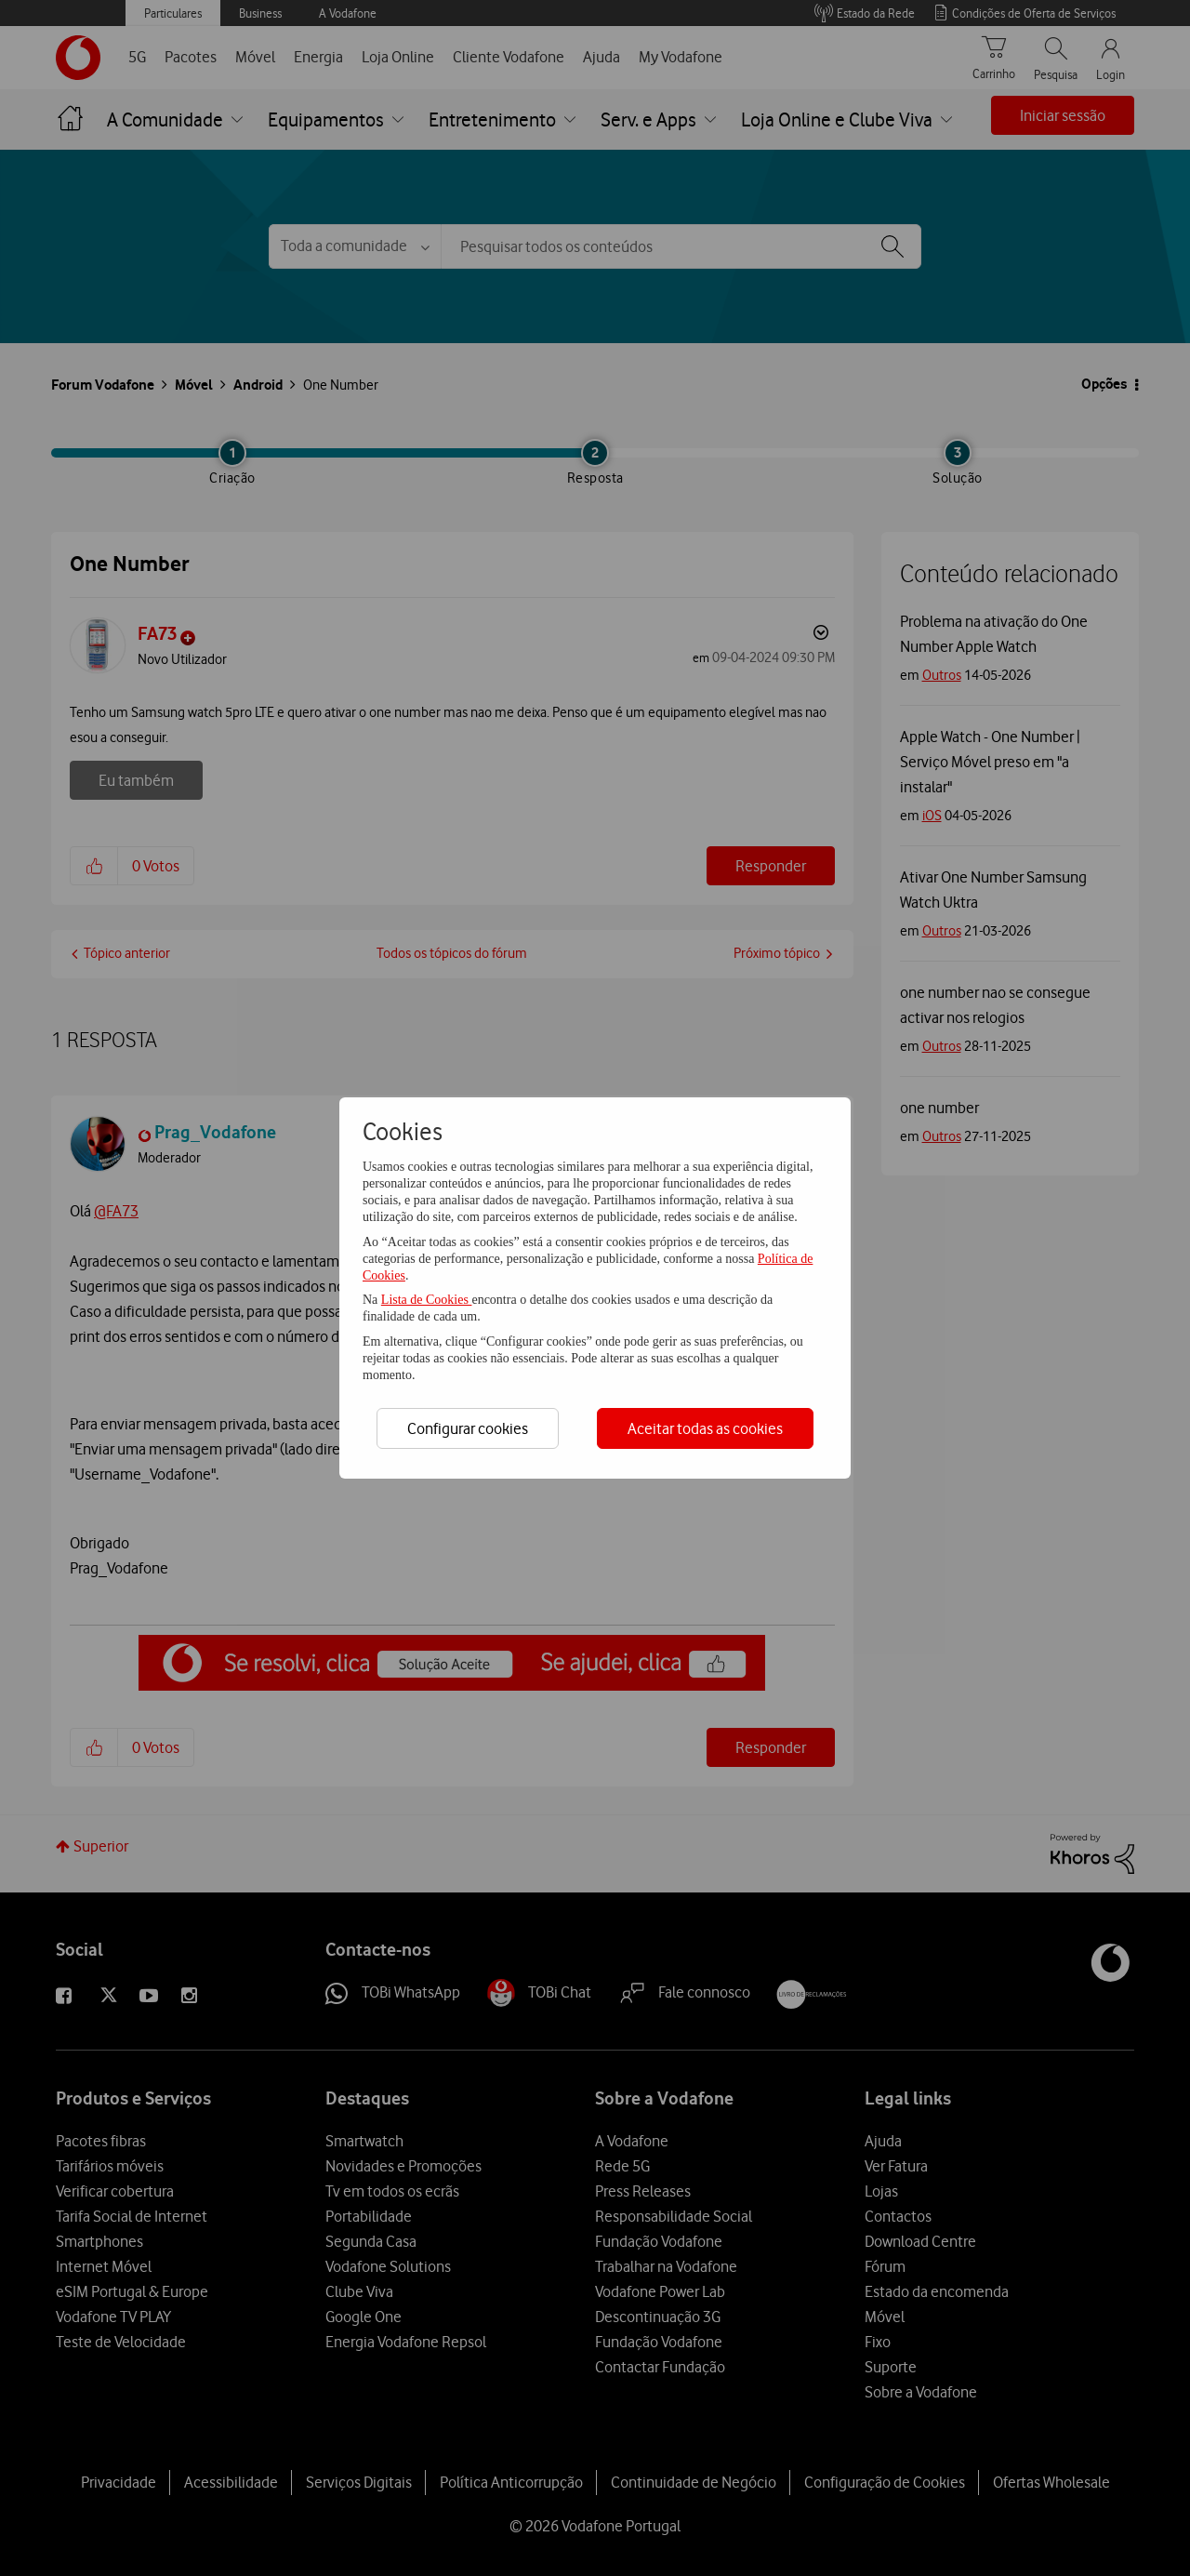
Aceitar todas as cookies (705, 1428)
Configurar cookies (467, 1428)
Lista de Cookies (426, 1300)
